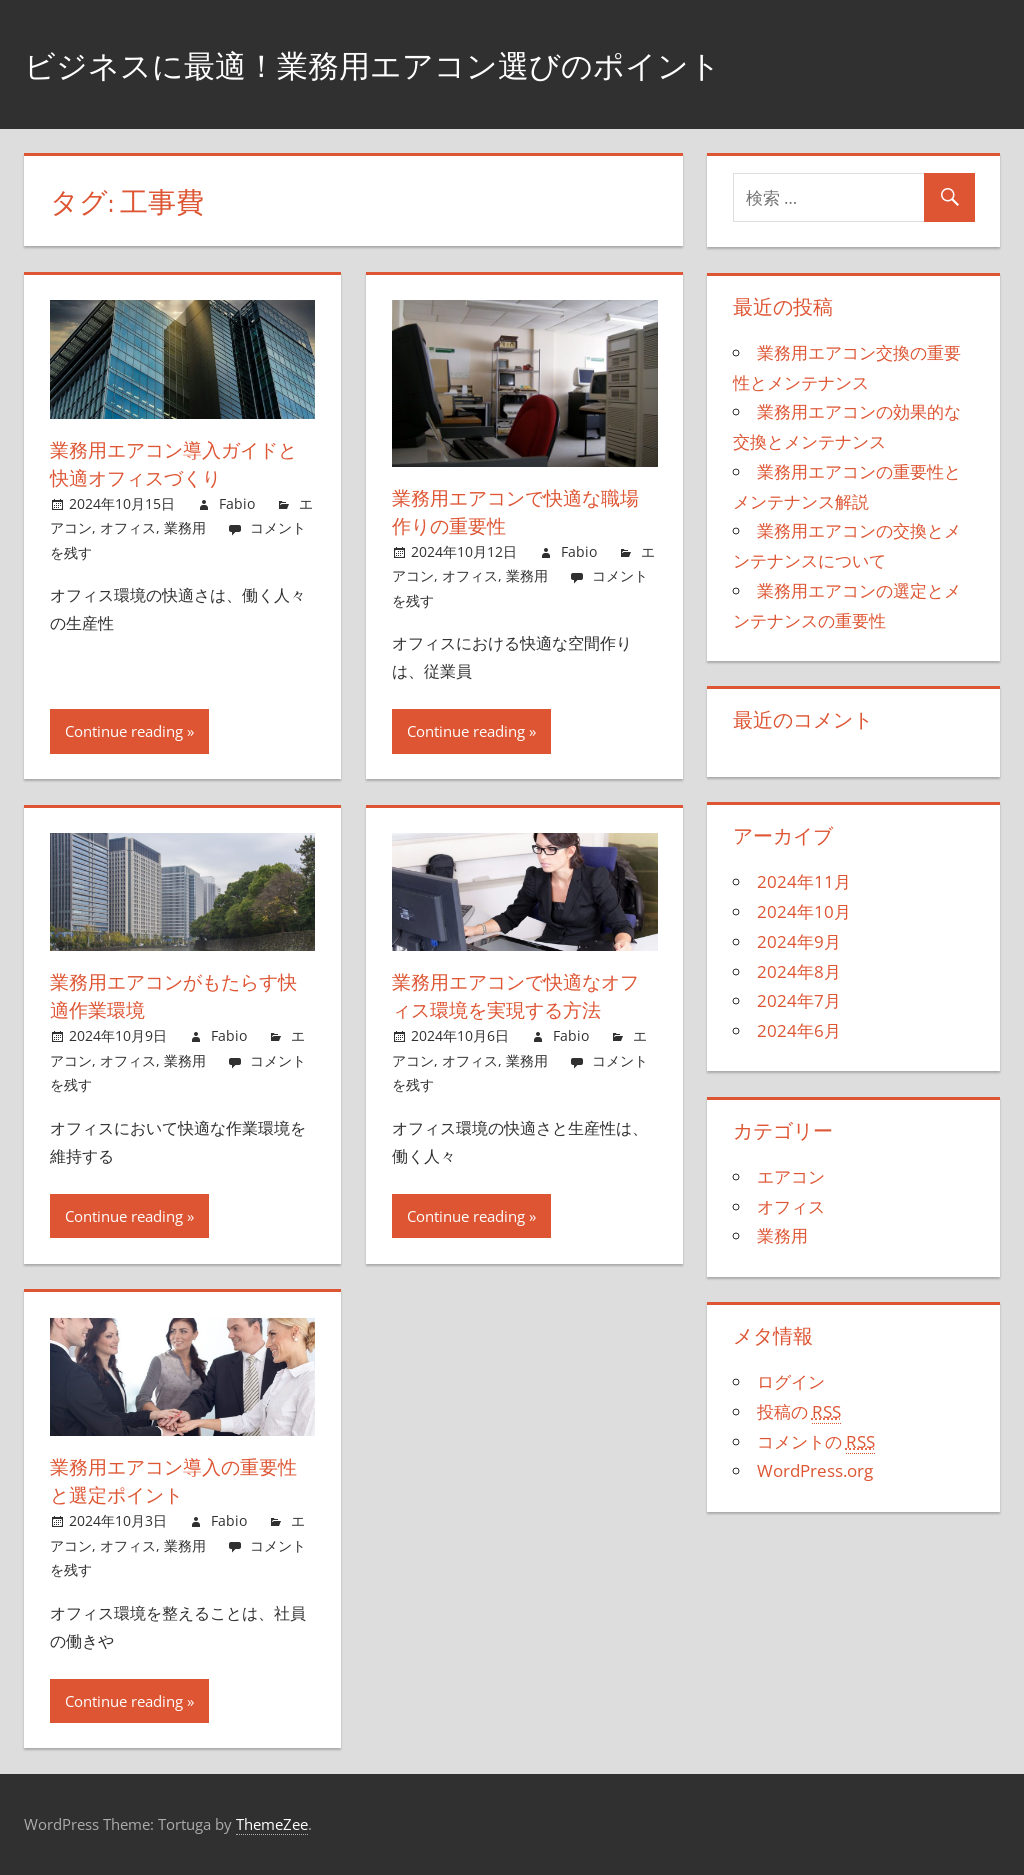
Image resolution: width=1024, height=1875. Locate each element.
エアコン (791, 1176)
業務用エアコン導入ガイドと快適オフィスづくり (180, 463)
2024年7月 (799, 1000)
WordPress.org (815, 1470)
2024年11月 (804, 881)
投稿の (799, 1412)
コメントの (816, 1442)
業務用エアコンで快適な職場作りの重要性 (522, 511)
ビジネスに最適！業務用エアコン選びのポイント (427, 63)
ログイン (791, 1381)
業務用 (185, 527)
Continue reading (124, 731)
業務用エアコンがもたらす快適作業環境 (180, 995)
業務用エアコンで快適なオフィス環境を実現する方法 (522, 995)
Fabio (237, 503)
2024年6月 (799, 1030)
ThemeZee (272, 1824)
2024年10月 (804, 911)
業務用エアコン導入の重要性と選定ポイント (180, 1480)
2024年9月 (799, 941)
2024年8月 (799, 971)
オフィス (128, 527)
